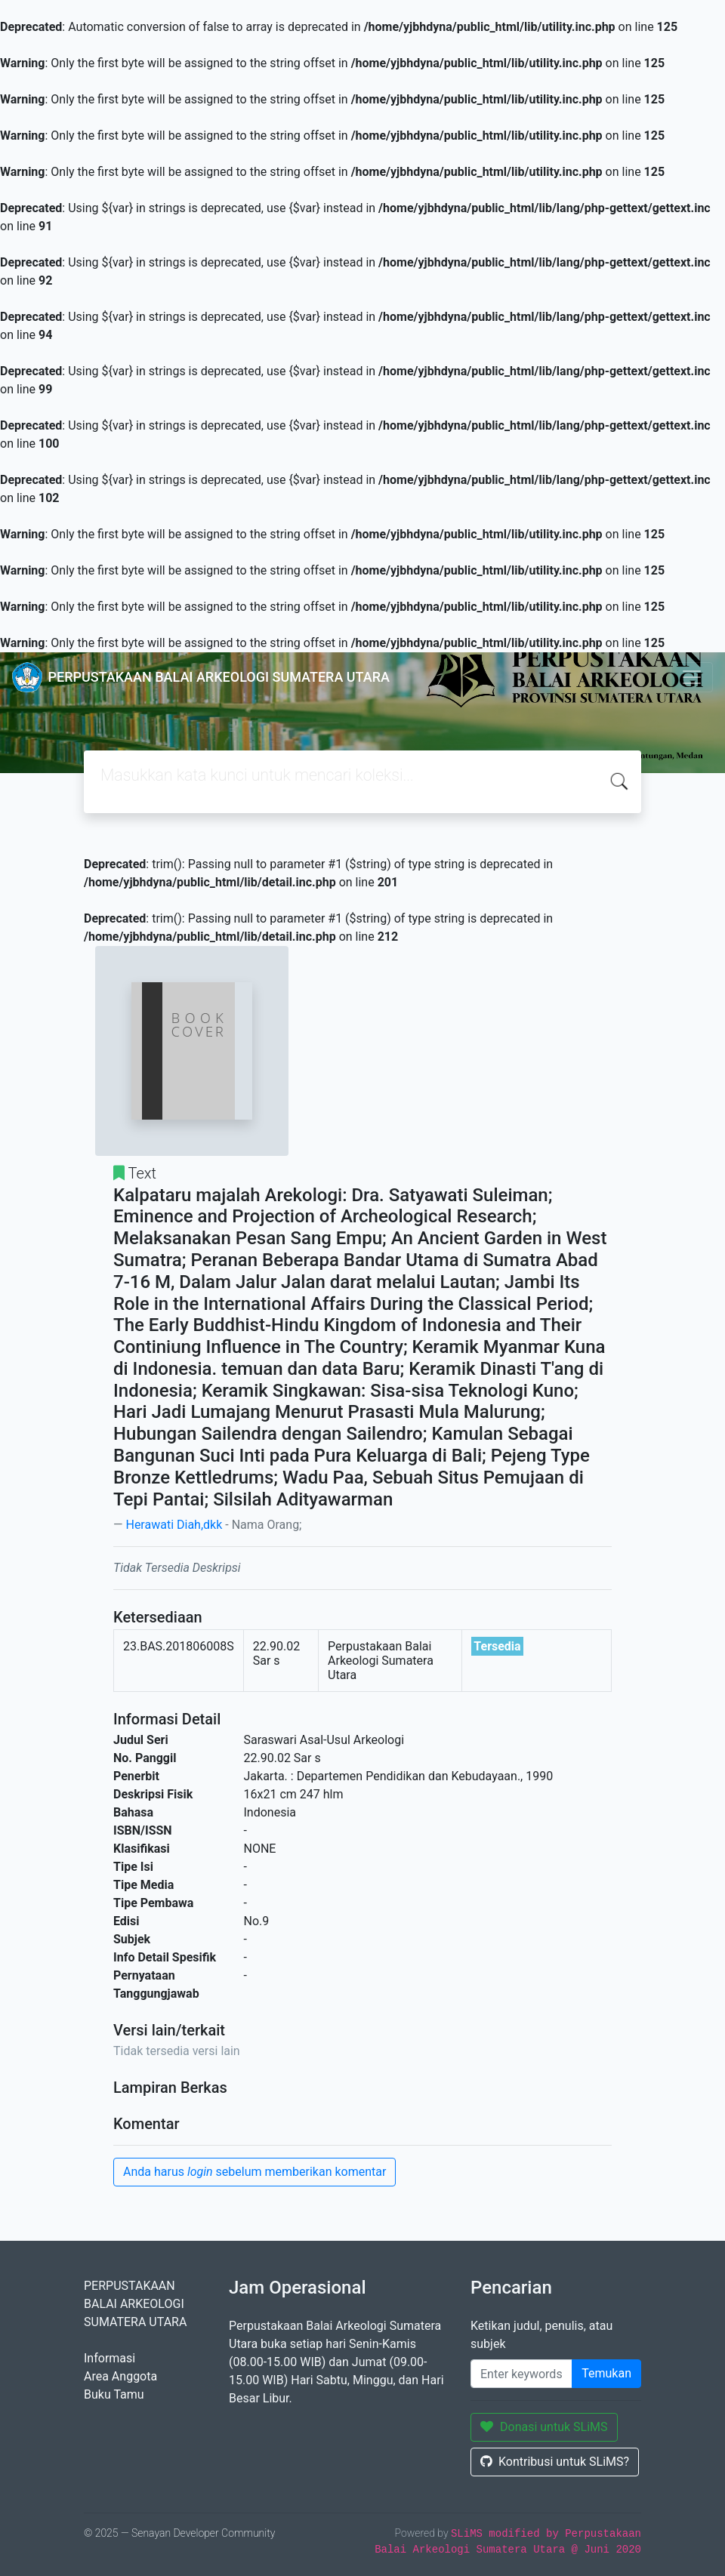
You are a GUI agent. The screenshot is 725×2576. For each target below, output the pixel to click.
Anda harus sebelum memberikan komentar (254, 2172)
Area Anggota (120, 2376)
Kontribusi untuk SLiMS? (554, 2461)
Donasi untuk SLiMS (544, 2427)
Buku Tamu (114, 2394)
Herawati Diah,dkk (173, 1525)
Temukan (606, 2373)
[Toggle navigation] (692, 677)
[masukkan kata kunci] (521, 2373)
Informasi (109, 2358)
